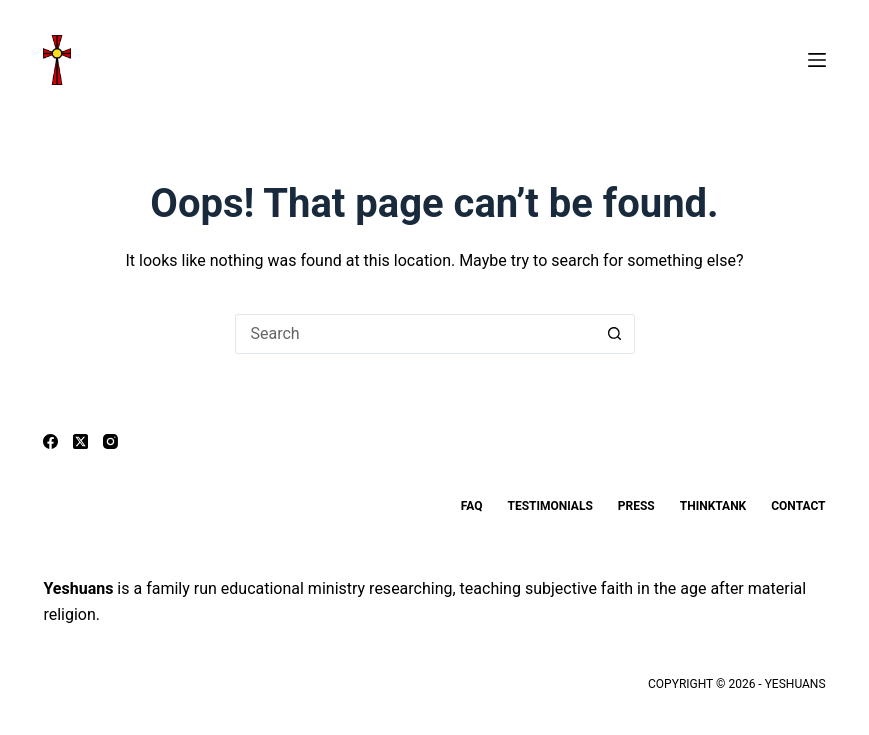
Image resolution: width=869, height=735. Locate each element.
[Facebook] (50, 441)
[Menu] (817, 60)
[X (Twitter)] (80, 441)
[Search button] (615, 334)
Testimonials (549, 506)
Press (636, 506)
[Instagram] (110, 441)
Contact (798, 506)
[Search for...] (415, 334)
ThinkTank (713, 506)
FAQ (472, 506)
